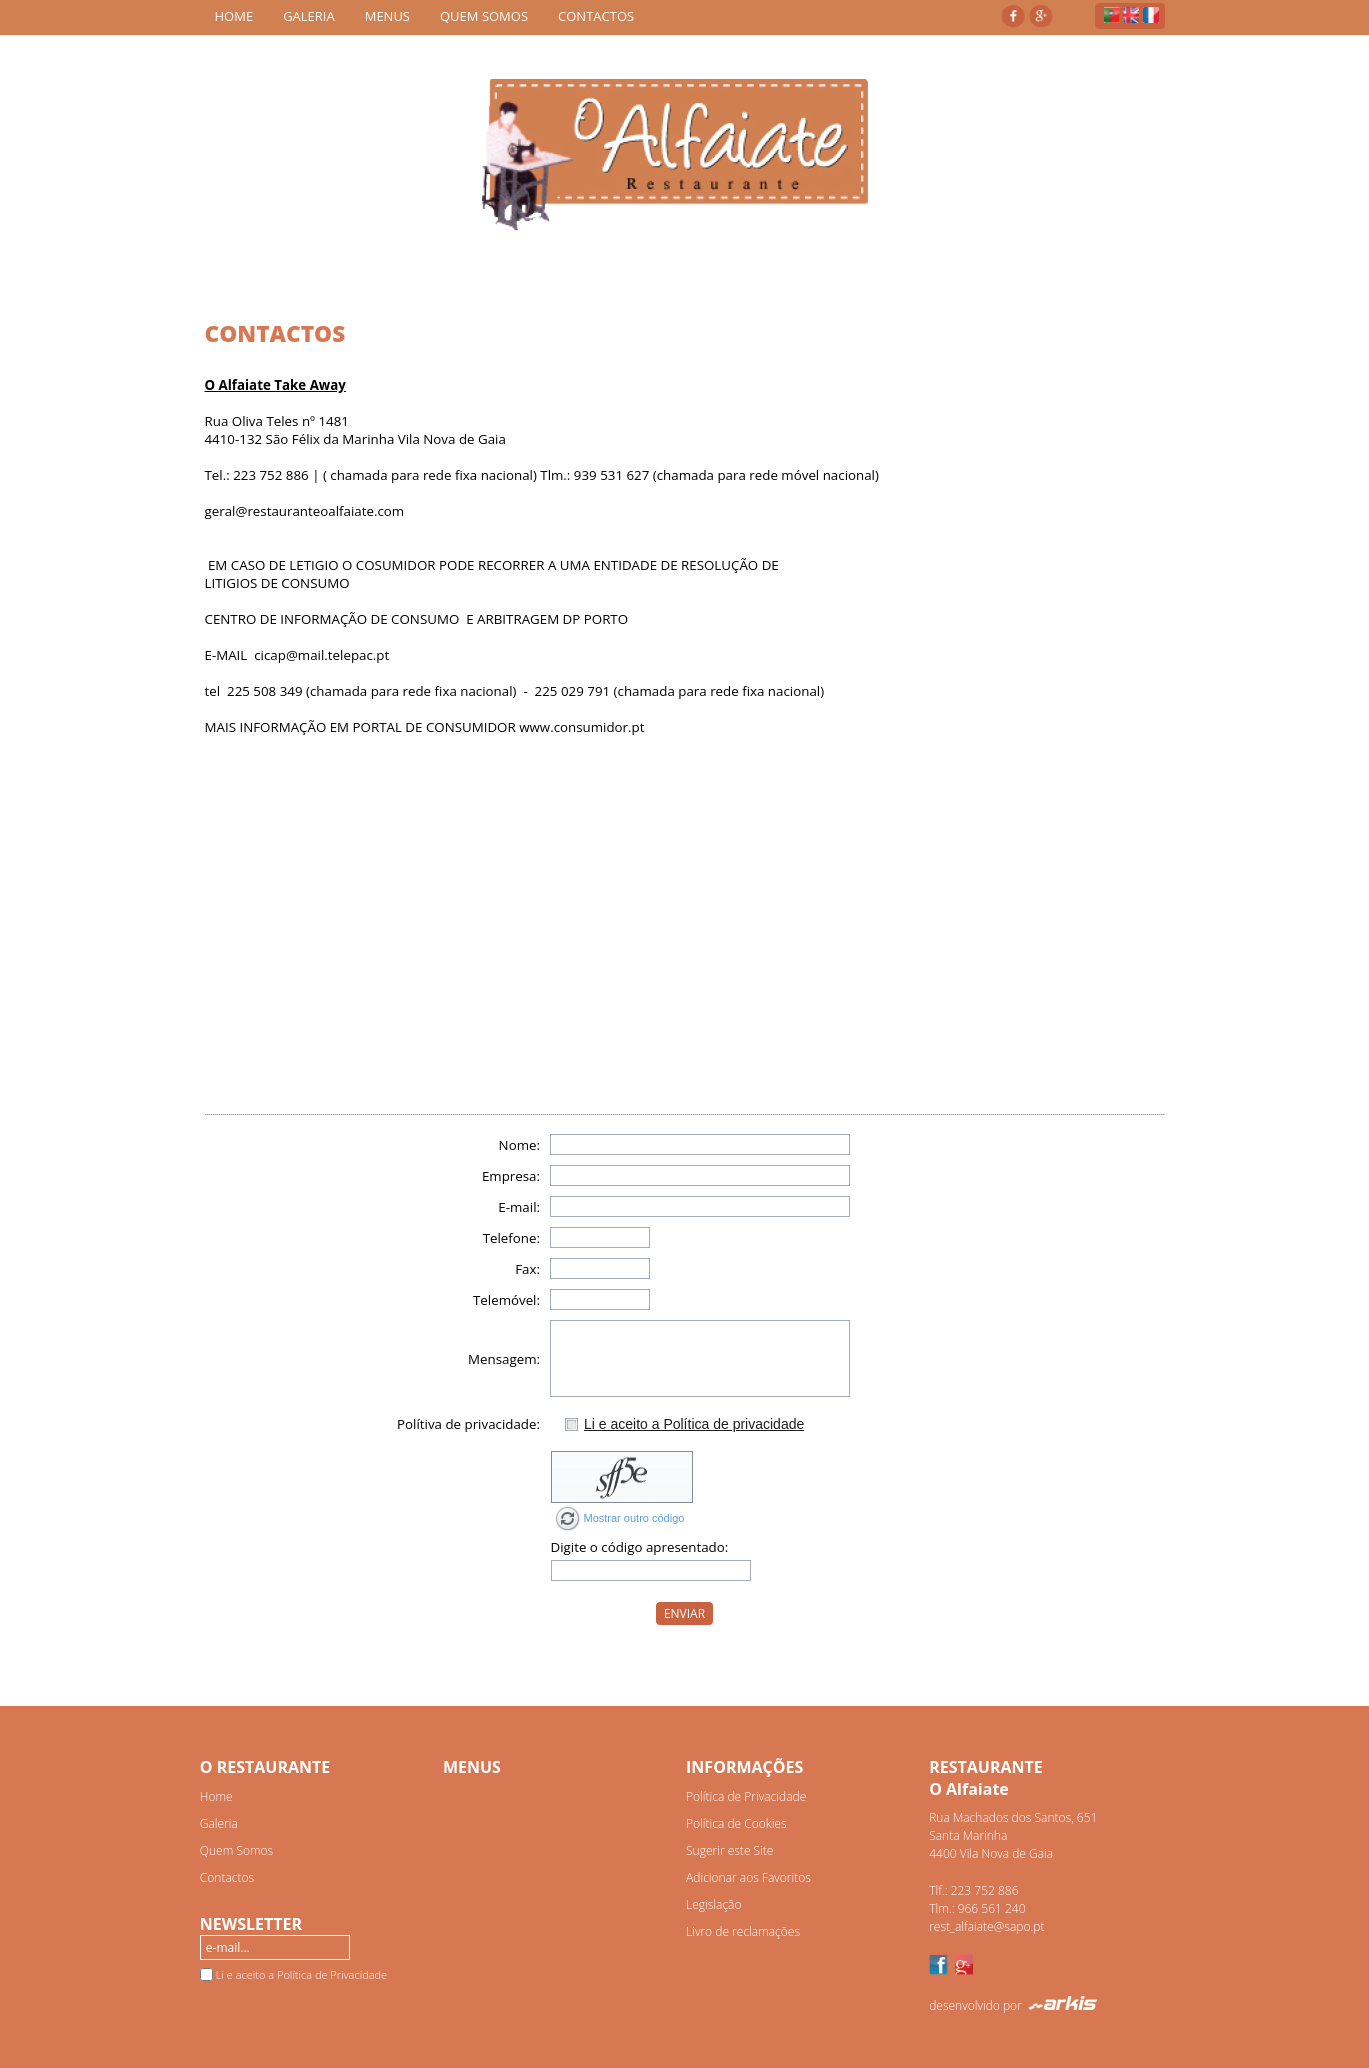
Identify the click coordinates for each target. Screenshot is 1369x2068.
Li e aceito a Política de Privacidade (301, 1974)
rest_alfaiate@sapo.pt (986, 1926)
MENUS (387, 16)
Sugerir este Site (729, 1850)
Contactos (227, 1877)
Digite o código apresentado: (640, 1547)
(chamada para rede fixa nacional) (411, 691)
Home (216, 1796)
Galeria (219, 1823)
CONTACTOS (596, 16)
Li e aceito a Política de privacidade (694, 1424)
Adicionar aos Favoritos (748, 1877)
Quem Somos (236, 1850)
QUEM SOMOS (484, 16)
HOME (234, 16)
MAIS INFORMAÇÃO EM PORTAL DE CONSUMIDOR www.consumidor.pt (425, 727)
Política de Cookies (736, 1823)
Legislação (713, 1904)
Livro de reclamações (743, 1931)
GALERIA (309, 16)
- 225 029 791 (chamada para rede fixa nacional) (670, 691)
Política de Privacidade (746, 1796)
